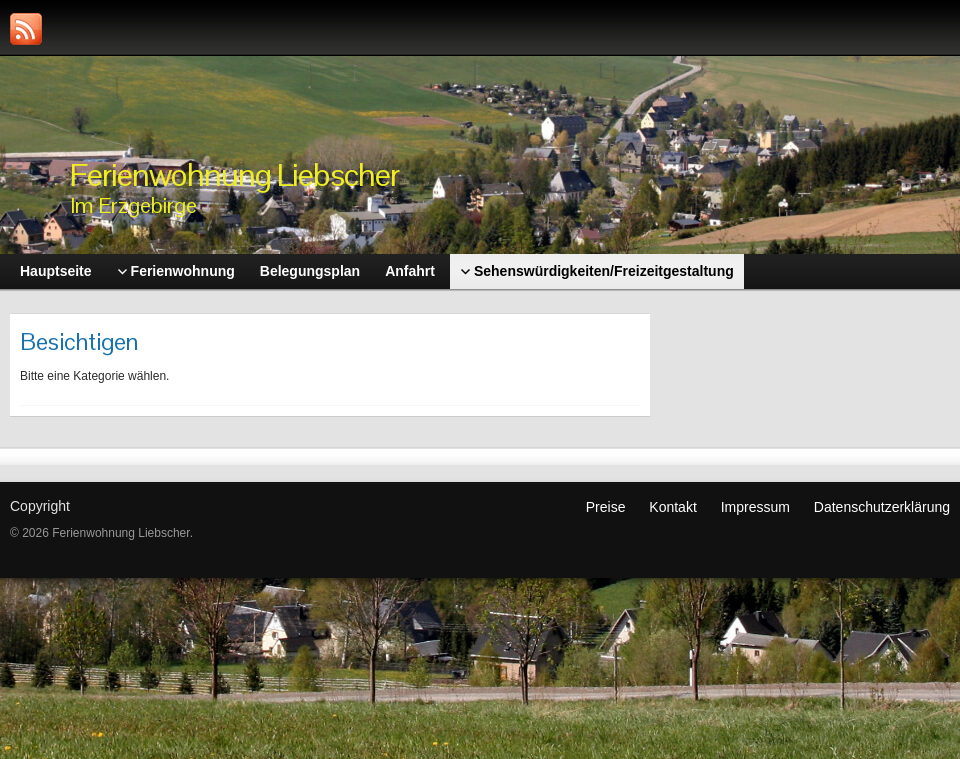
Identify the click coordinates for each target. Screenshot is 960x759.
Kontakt (672, 507)
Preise (606, 507)
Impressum (755, 507)
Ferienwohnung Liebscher (234, 174)
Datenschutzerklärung (882, 507)
